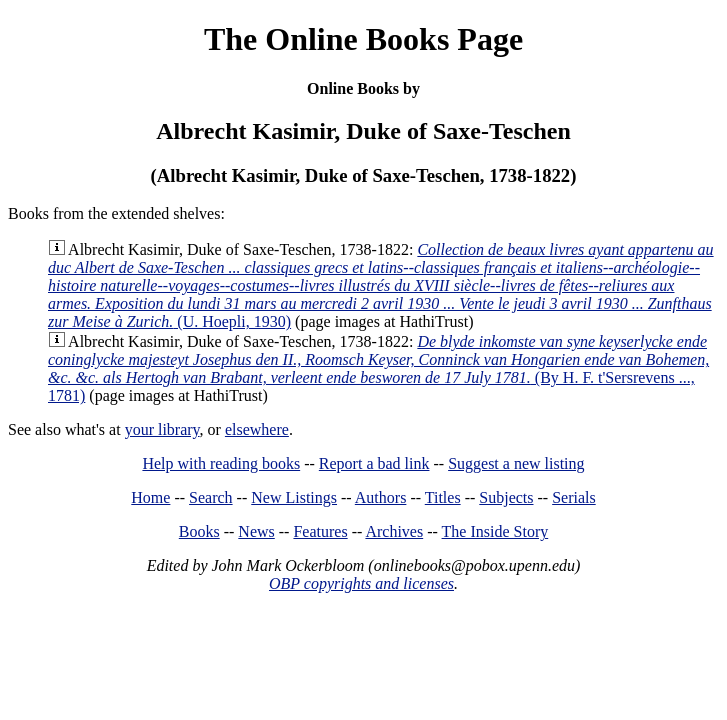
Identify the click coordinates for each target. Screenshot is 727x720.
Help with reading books (221, 463)
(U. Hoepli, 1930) (381, 285)
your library (162, 429)
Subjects (506, 497)
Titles (443, 497)
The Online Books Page (363, 39)
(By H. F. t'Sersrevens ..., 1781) (378, 368)
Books (199, 531)
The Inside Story (495, 531)
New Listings (294, 497)
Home (150, 497)
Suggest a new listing (516, 463)
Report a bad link (374, 463)
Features (320, 531)
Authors (381, 497)
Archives (394, 531)
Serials (574, 497)
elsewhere (257, 429)
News (256, 531)
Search (211, 497)
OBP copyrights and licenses (361, 583)
